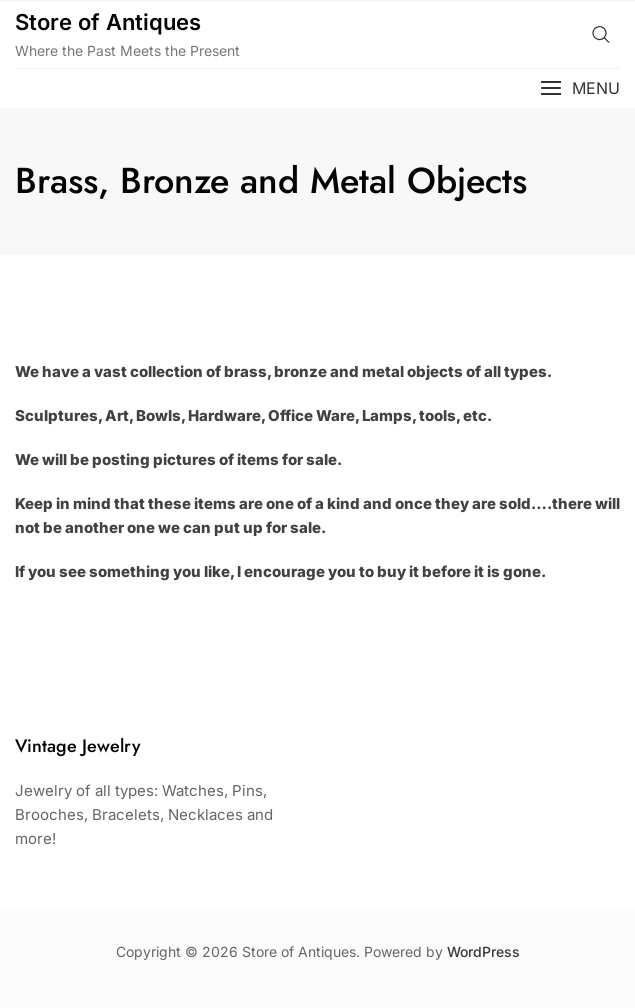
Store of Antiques (108, 22)
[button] (580, 88)
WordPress (483, 951)
